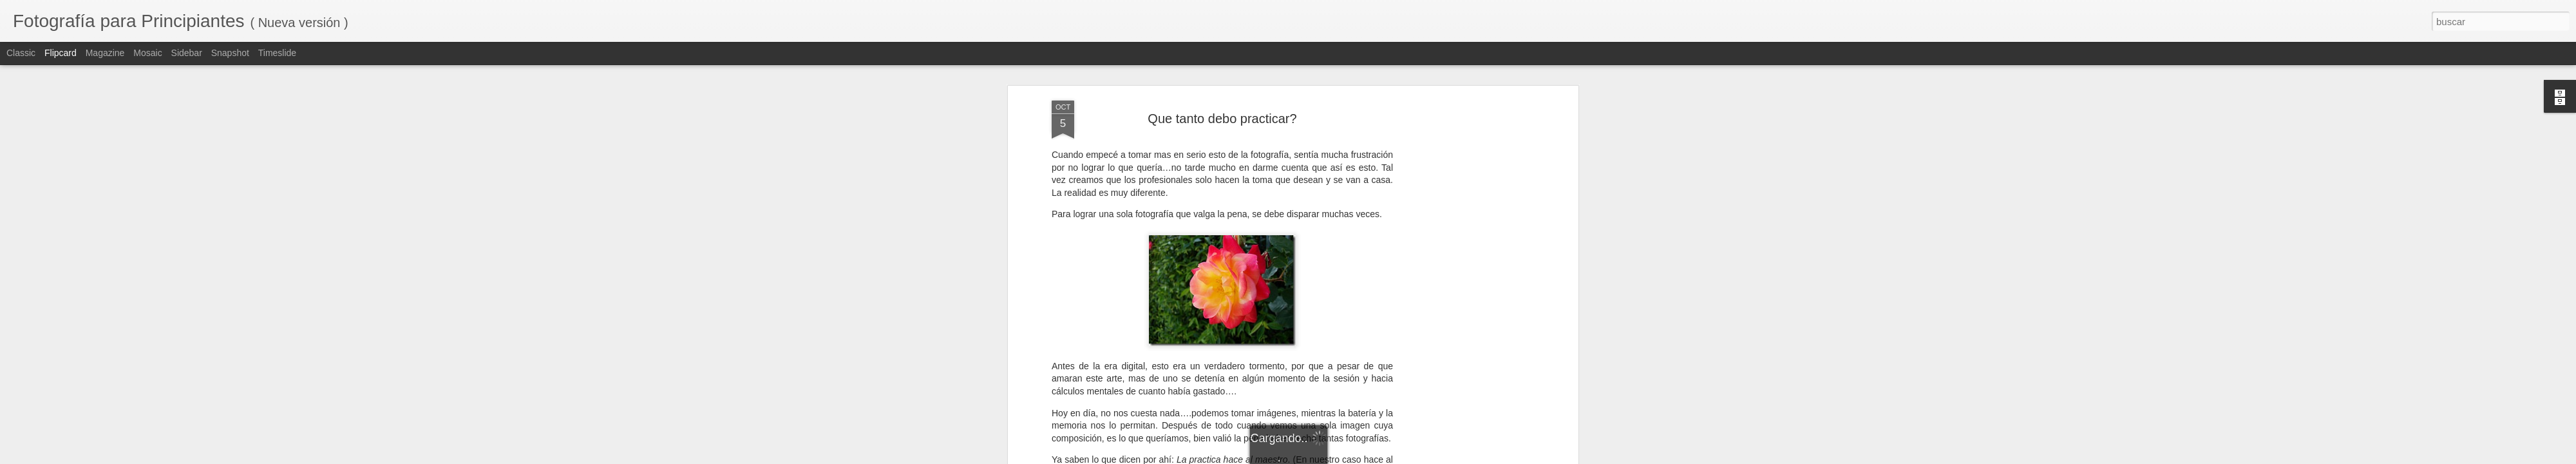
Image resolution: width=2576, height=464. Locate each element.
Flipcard (60, 53)
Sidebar (186, 53)
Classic (20, 53)
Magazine (105, 53)
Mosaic (147, 53)
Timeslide (277, 53)
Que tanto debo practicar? (1222, 118)
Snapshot (230, 53)
